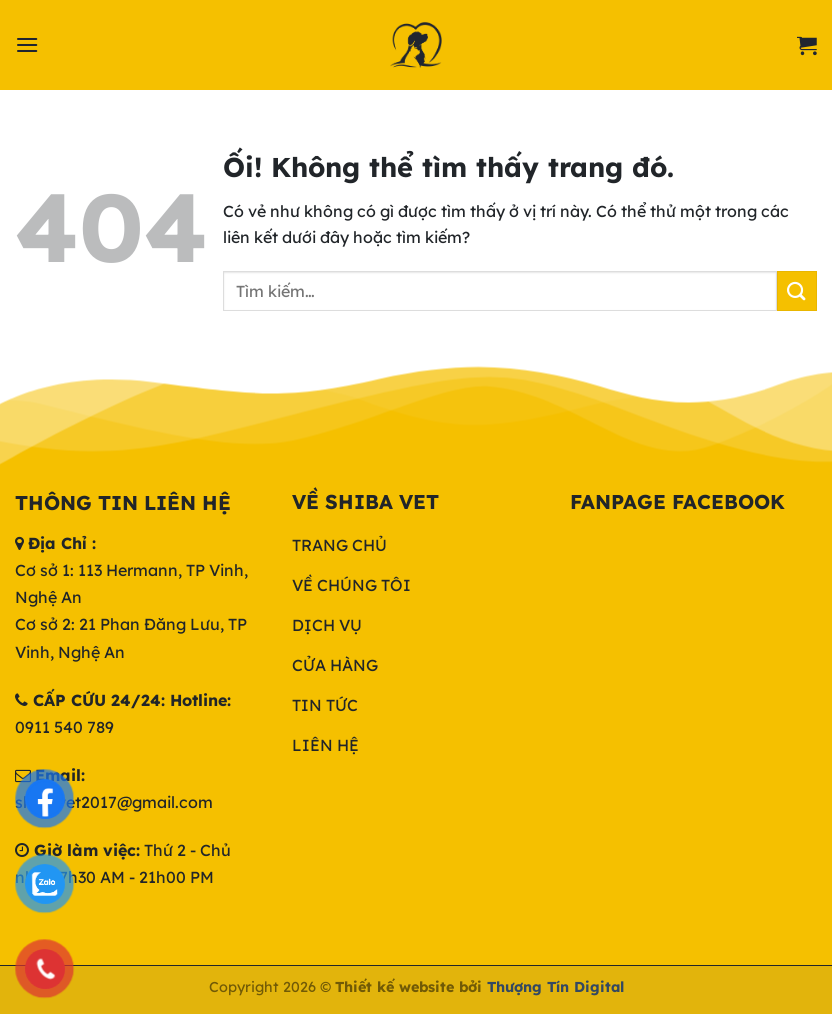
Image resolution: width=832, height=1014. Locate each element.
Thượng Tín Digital (555, 987)
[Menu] (27, 44)
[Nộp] (797, 290)
